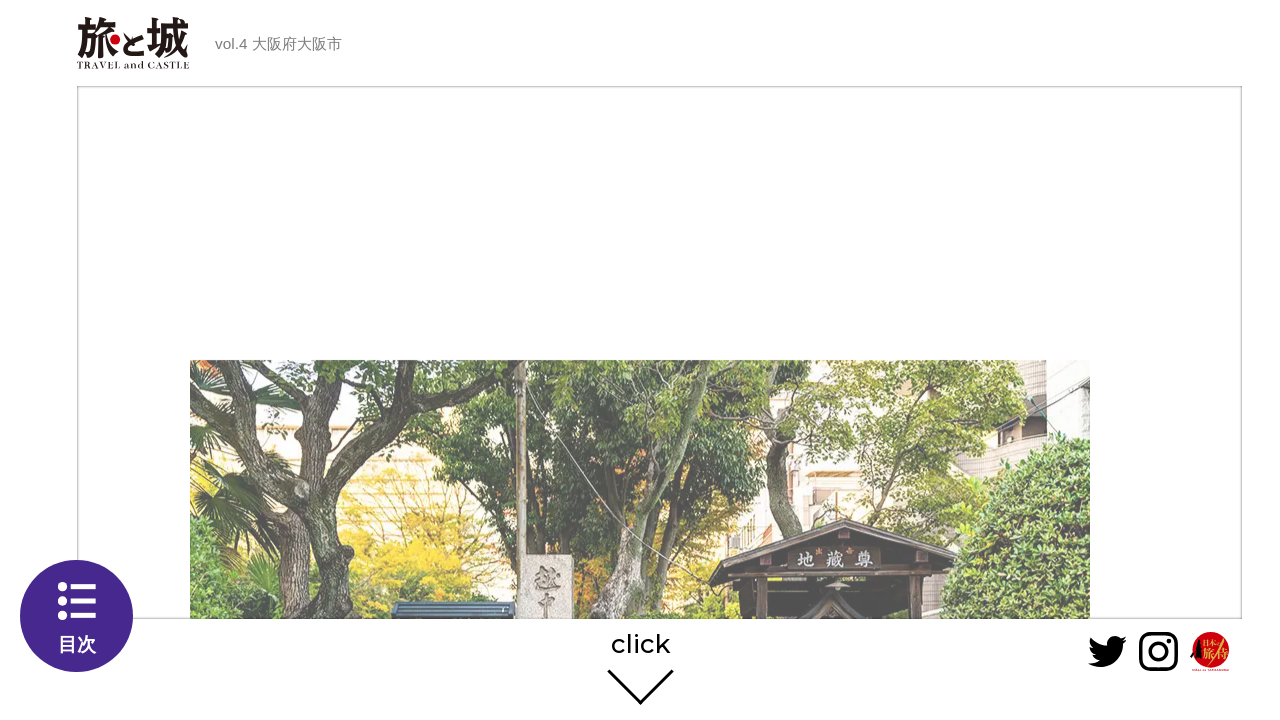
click (640, 645)
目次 (77, 644)
